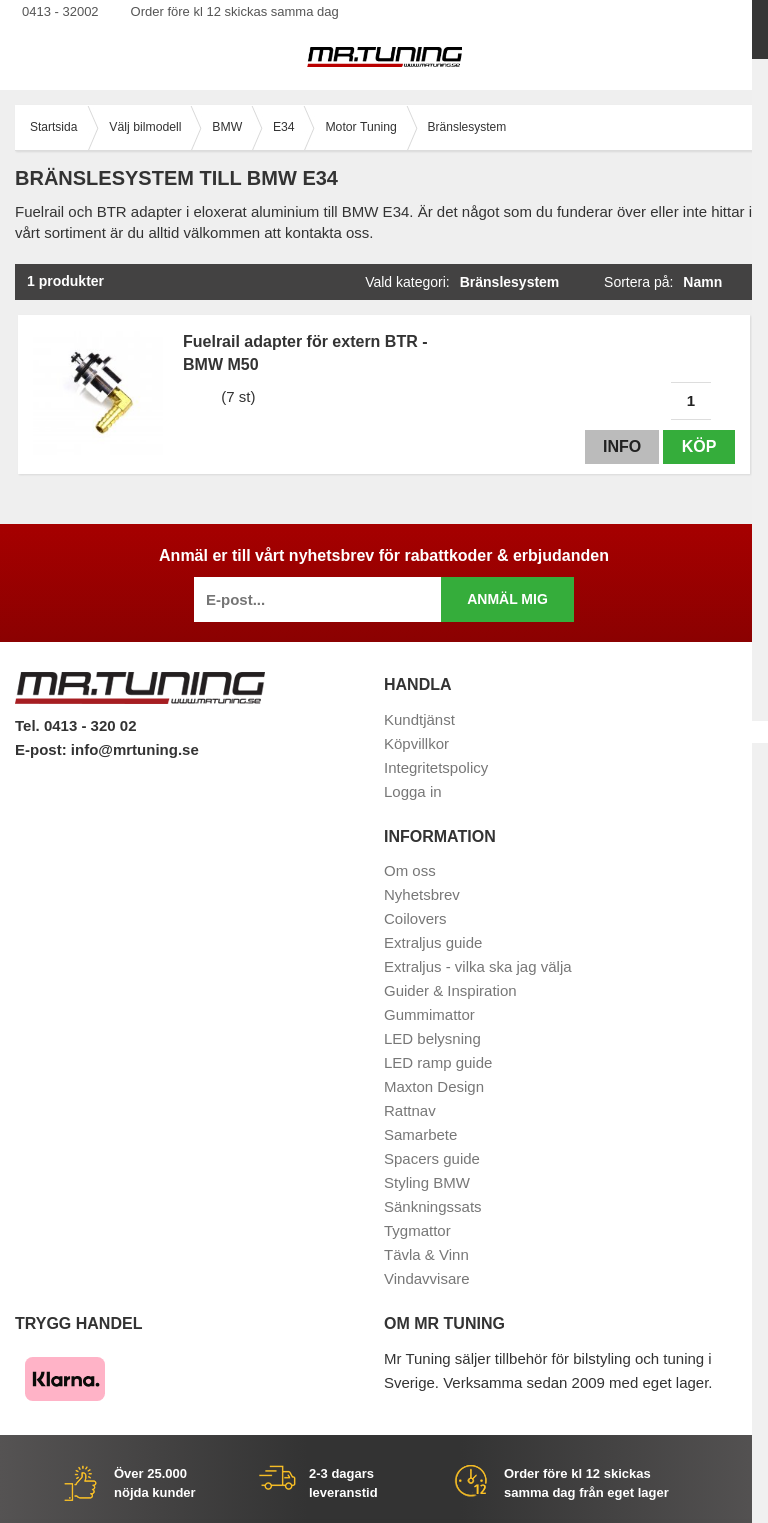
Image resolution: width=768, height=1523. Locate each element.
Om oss (410, 870)
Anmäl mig (507, 599)
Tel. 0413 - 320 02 (75, 725)
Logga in (413, 791)
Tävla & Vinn (426, 1254)
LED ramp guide (438, 1062)
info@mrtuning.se (135, 749)
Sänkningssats (433, 1206)
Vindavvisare (427, 1278)
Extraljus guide (433, 942)
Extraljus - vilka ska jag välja (478, 966)
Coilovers (415, 918)
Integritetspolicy (436, 767)
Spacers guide (432, 1158)
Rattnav (410, 1110)
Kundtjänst (419, 719)
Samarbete (420, 1134)
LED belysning (432, 1038)
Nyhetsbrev (422, 894)
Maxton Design (434, 1086)
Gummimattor (429, 1014)
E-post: (43, 749)
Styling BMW (427, 1182)
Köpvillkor (416, 743)
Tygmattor (417, 1230)
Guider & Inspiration (450, 990)
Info (621, 446)
